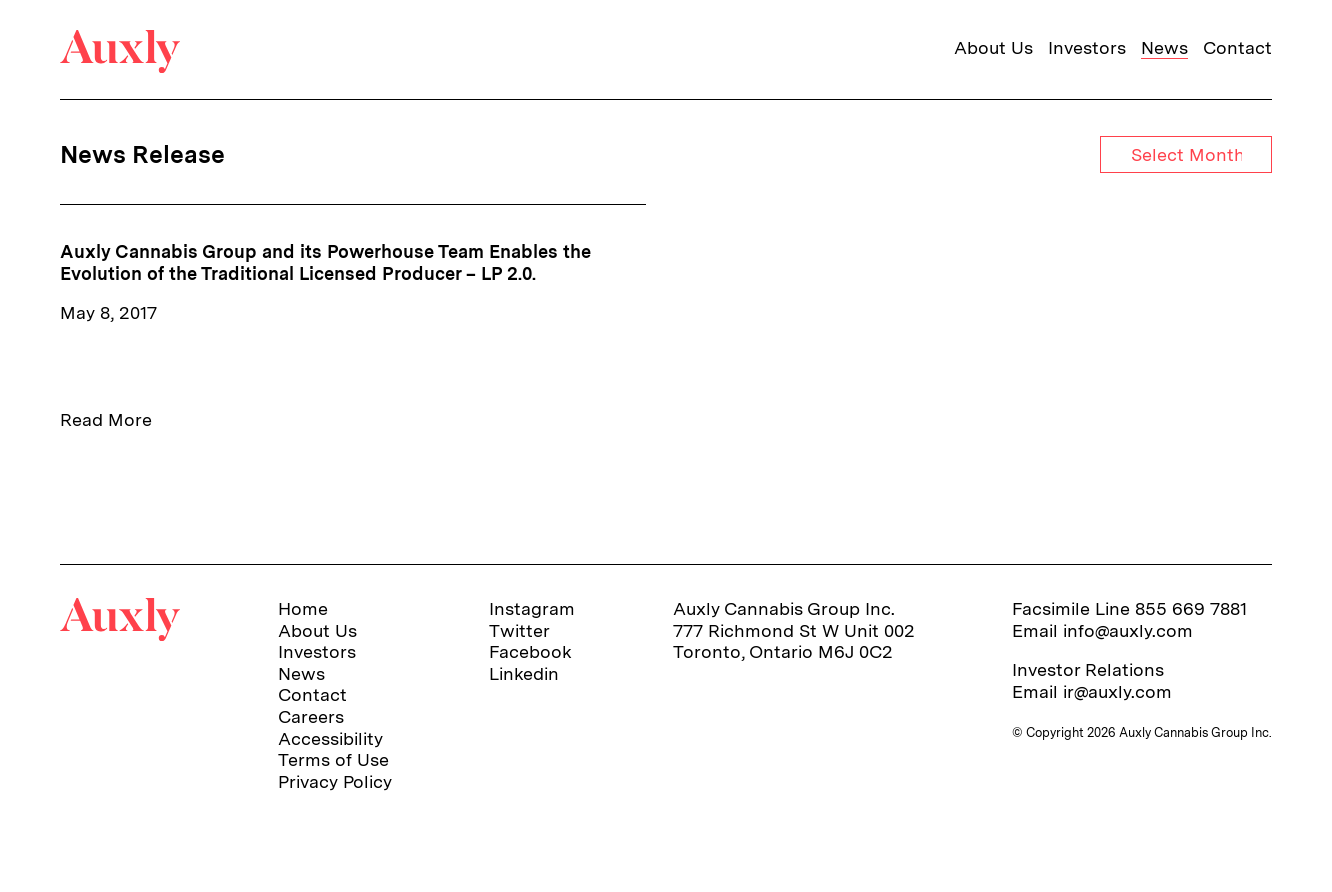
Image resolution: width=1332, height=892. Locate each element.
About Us (993, 47)
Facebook (530, 651)
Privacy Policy (335, 781)
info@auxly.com (1128, 630)
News (1164, 47)
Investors (1087, 47)
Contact (1237, 47)
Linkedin (524, 673)
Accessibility (330, 738)
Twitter (519, 630)
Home (303, 608)
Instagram (532, 608)
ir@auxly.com (1117, 691)
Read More (106, 419)
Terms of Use (333, 759)
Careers (311, 716)
